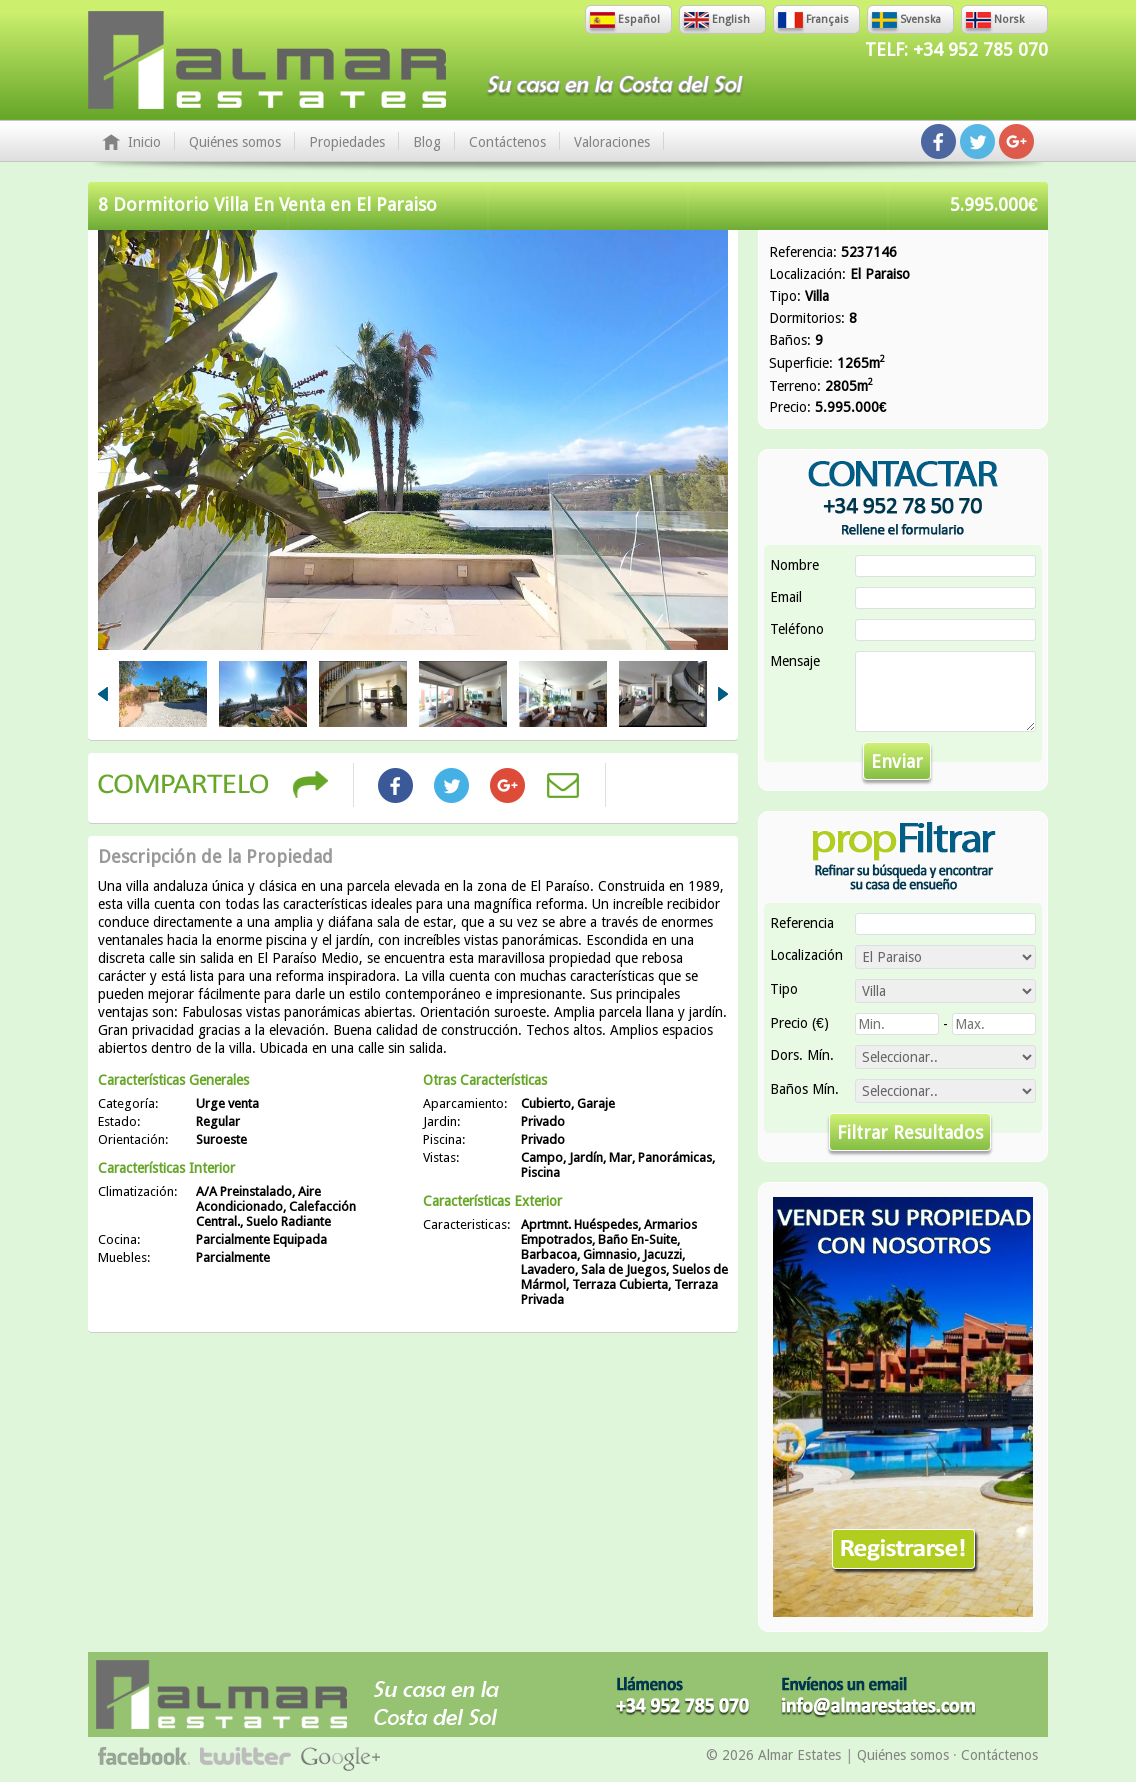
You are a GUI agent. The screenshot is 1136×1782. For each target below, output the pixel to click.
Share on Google (507, 785)
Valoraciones (612, 142)
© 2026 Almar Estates (773, 1755)
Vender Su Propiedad (903, 1407)
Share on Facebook (395, 785)
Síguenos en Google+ (1016, 141)
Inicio (144, 142)
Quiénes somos (235, 142)
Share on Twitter (451, 785)
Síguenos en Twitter (977, 141)
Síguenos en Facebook (938, 141)
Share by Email (563, 785)
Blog (427, 142)
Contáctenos (507, 142)
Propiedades (347, 142)
